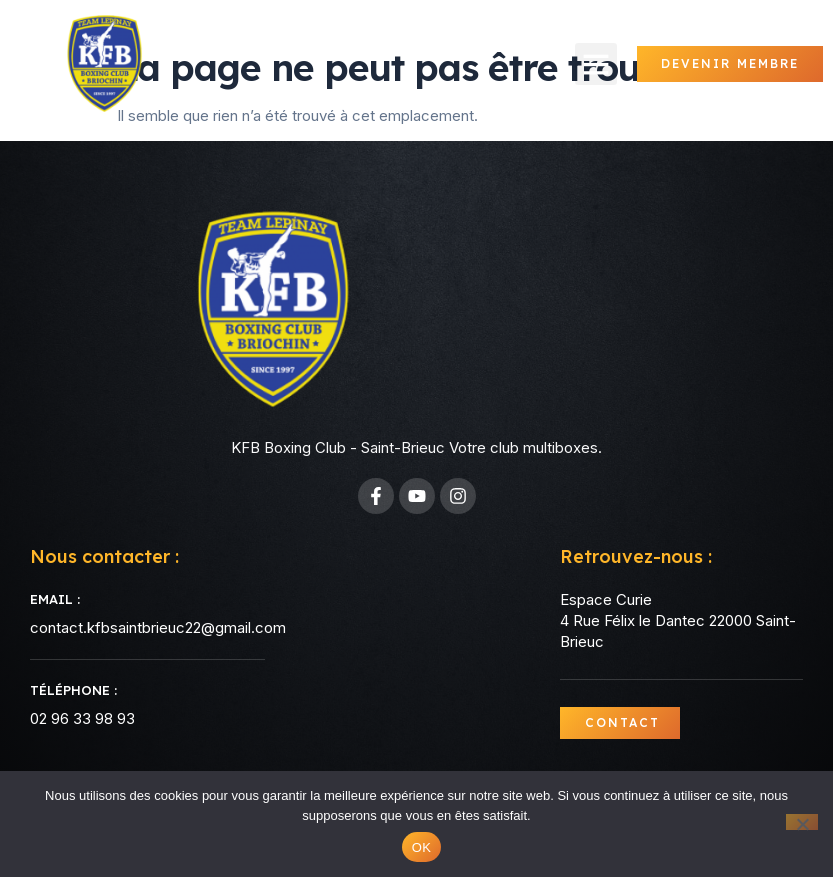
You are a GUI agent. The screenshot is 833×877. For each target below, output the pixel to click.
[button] (596, 64)
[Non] (802, 822)
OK (421, 847)
